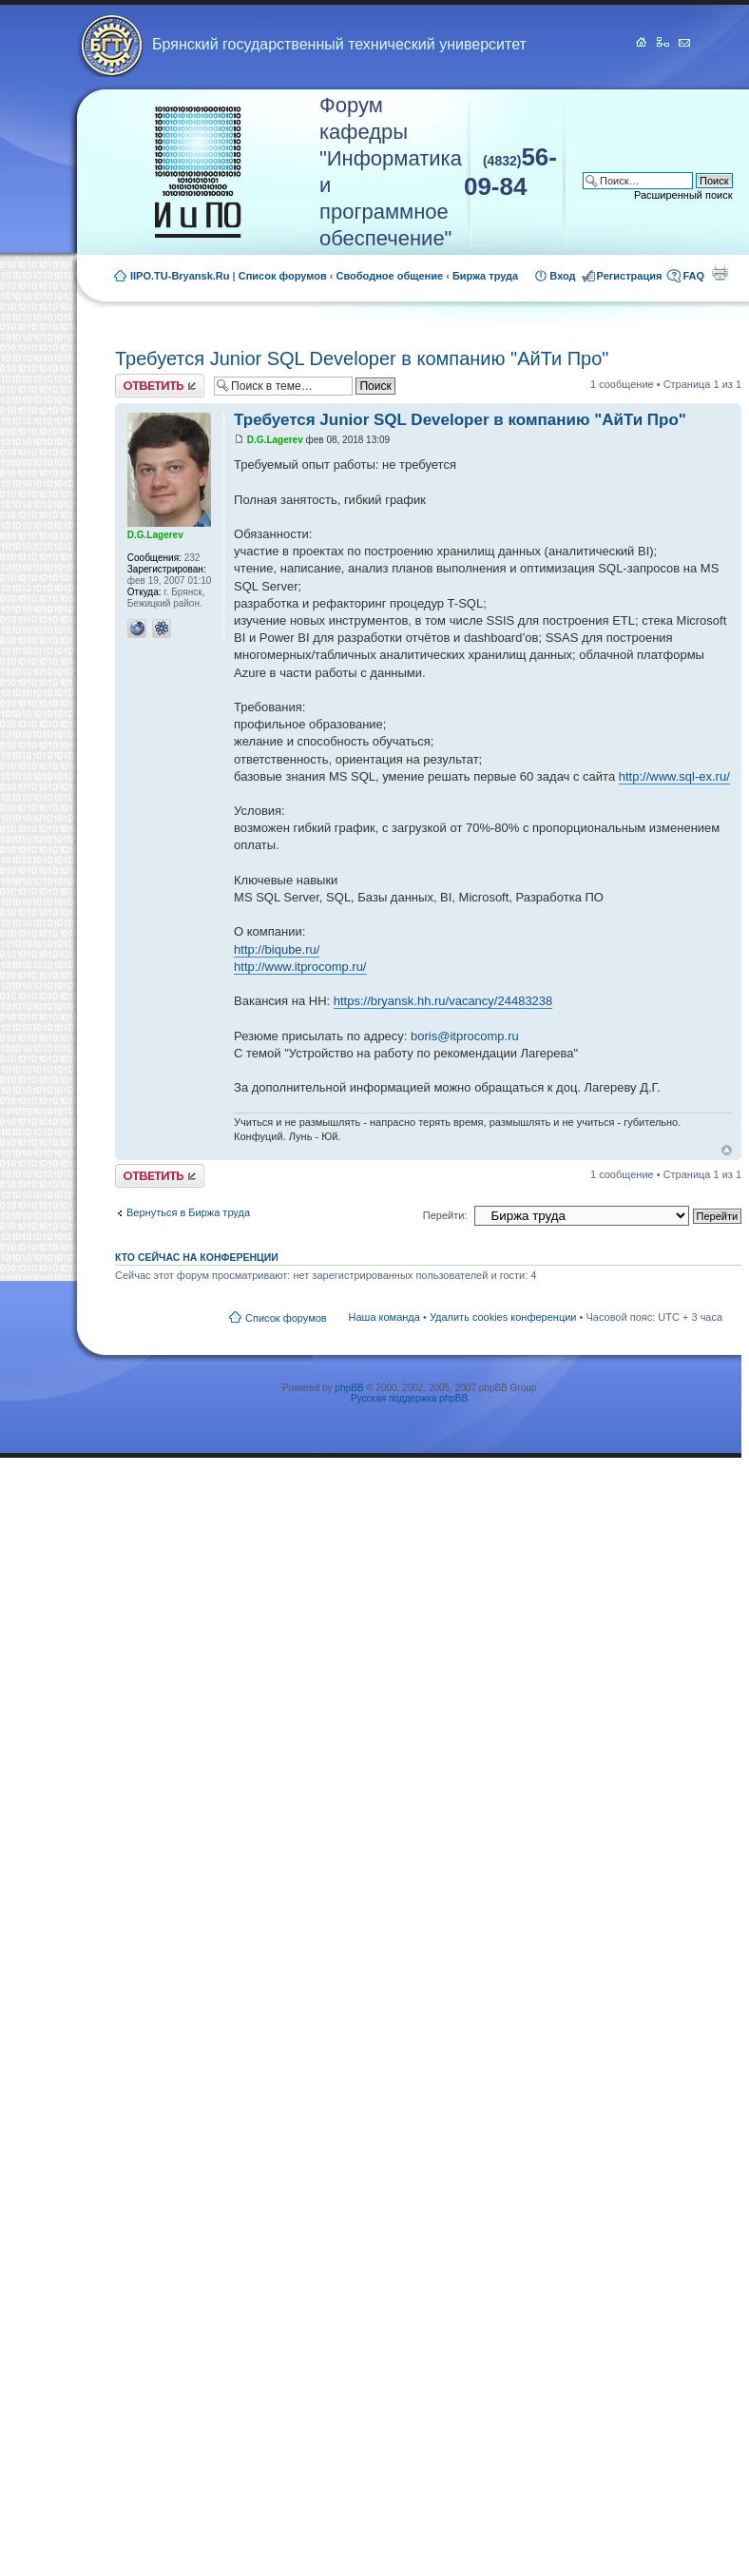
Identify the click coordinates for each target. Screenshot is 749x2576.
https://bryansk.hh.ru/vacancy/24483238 (443, 1001)
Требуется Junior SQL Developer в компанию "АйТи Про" (361, 358)
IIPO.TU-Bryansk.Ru (180, 275)
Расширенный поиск (683, 195)
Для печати (719, 272)
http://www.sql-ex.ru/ (674, 776)
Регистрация (630, 275)
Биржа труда (485, 275)
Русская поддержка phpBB (409, 1398)
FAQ (693, 275)
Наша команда (384, 1317)
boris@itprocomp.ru (465, 1036)
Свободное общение (390, 275)
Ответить (159, 385)
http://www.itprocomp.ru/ (300, 966)
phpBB (349, 1388)
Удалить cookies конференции (503, 1317)
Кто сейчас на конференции (196, 1257)
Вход (562, 275)
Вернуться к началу (726, 1150)
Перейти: (445, 1215)
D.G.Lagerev (275, 440)
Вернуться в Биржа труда (188, 1212)
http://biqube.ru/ (276, 949)
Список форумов (283, 275)
